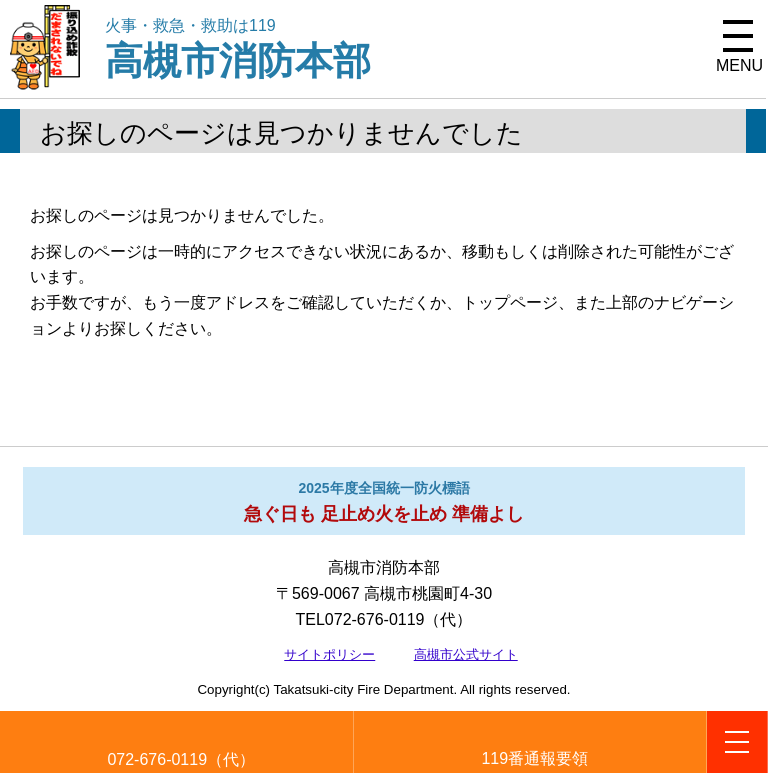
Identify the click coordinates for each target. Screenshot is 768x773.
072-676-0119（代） (181, 759)
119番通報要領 (534, 758)
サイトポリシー (329, 654)
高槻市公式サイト (466, 654)
